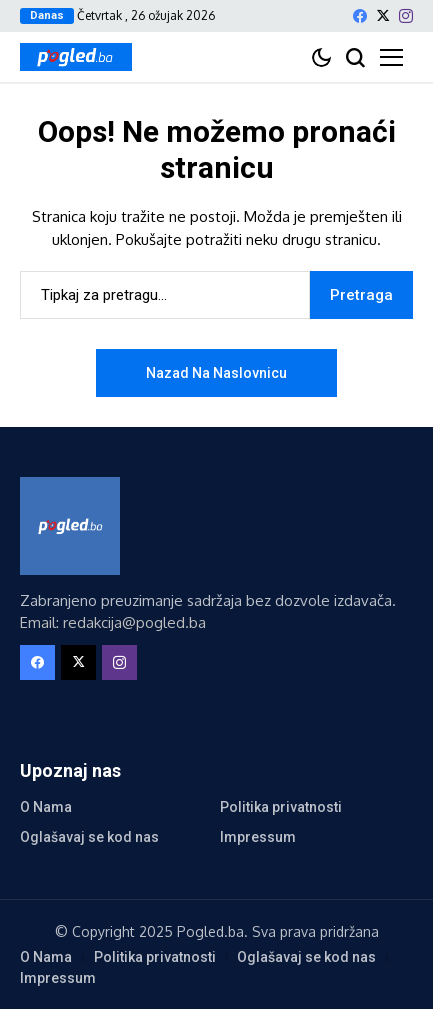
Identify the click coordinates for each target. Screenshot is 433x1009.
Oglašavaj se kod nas (89, 837)
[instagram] (406, 16)
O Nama (46, 807)
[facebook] (360, 16)
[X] (383, 15)
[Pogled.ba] (76, 57)
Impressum (258, 837)
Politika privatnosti (281, 807)
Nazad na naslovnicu (216, 373)
